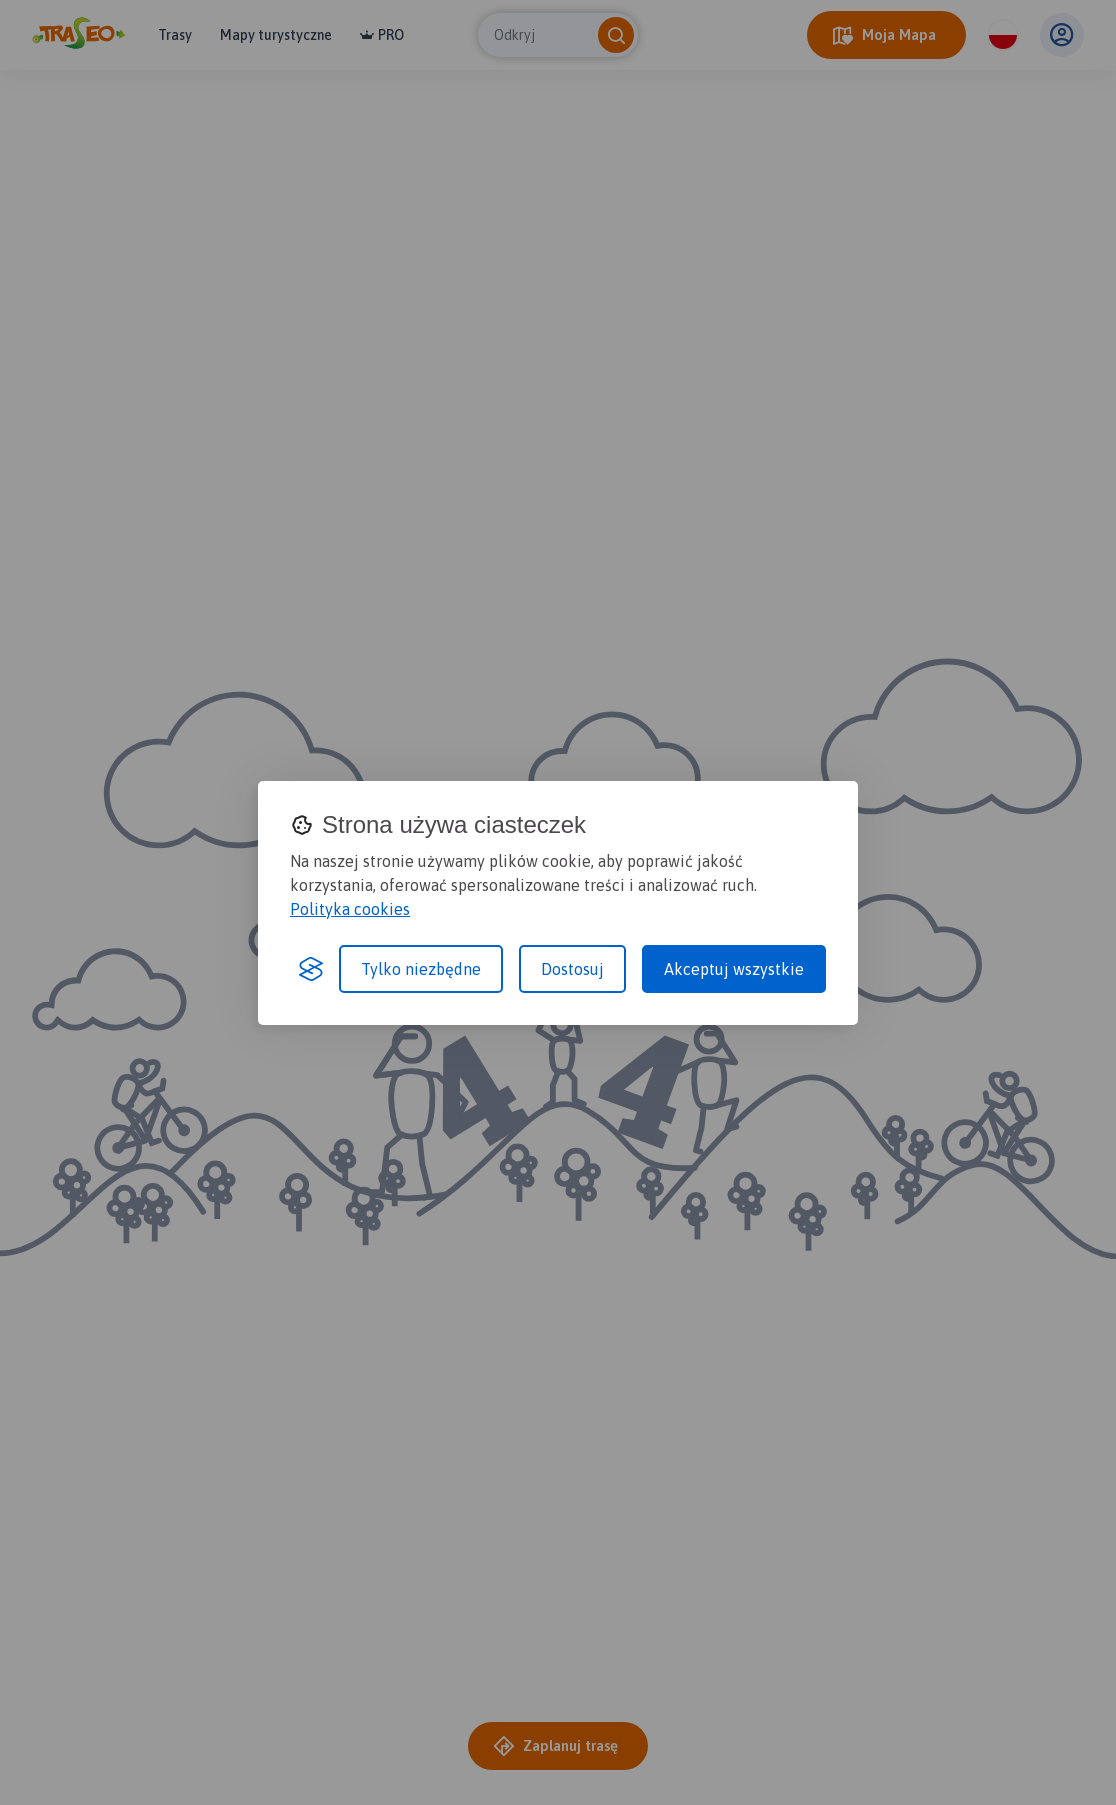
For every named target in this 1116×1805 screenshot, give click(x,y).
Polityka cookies (350, 909)
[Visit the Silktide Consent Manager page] (311, 969)
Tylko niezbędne (421, 969)
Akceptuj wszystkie (734, 969)
